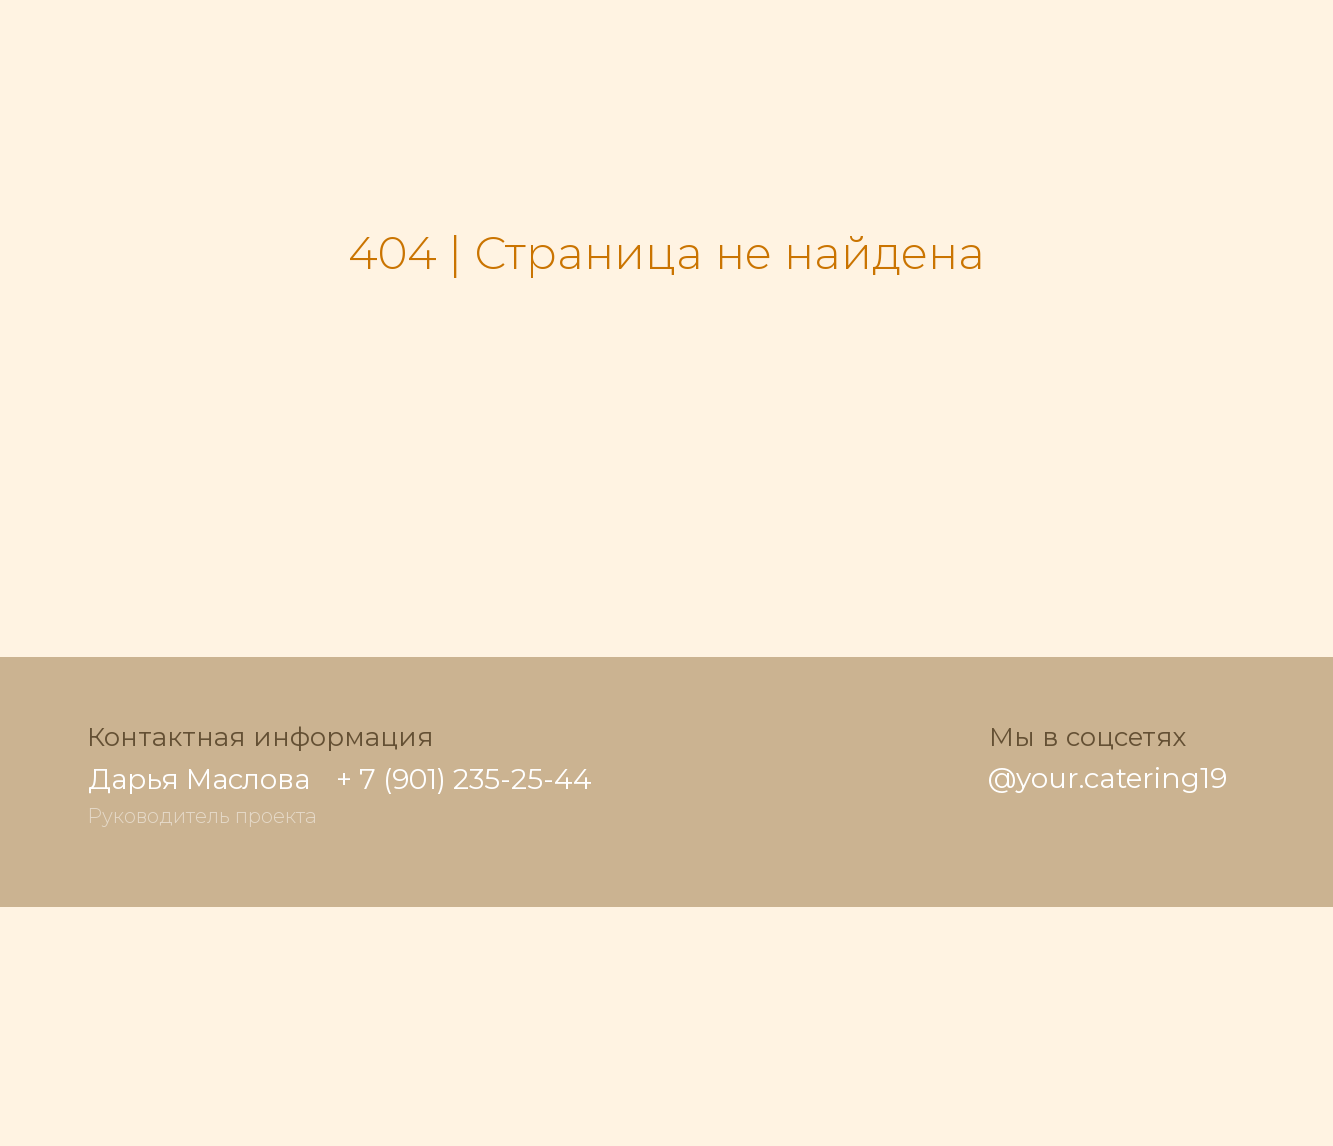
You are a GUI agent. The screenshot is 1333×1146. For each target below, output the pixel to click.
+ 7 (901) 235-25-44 (464, 779)
